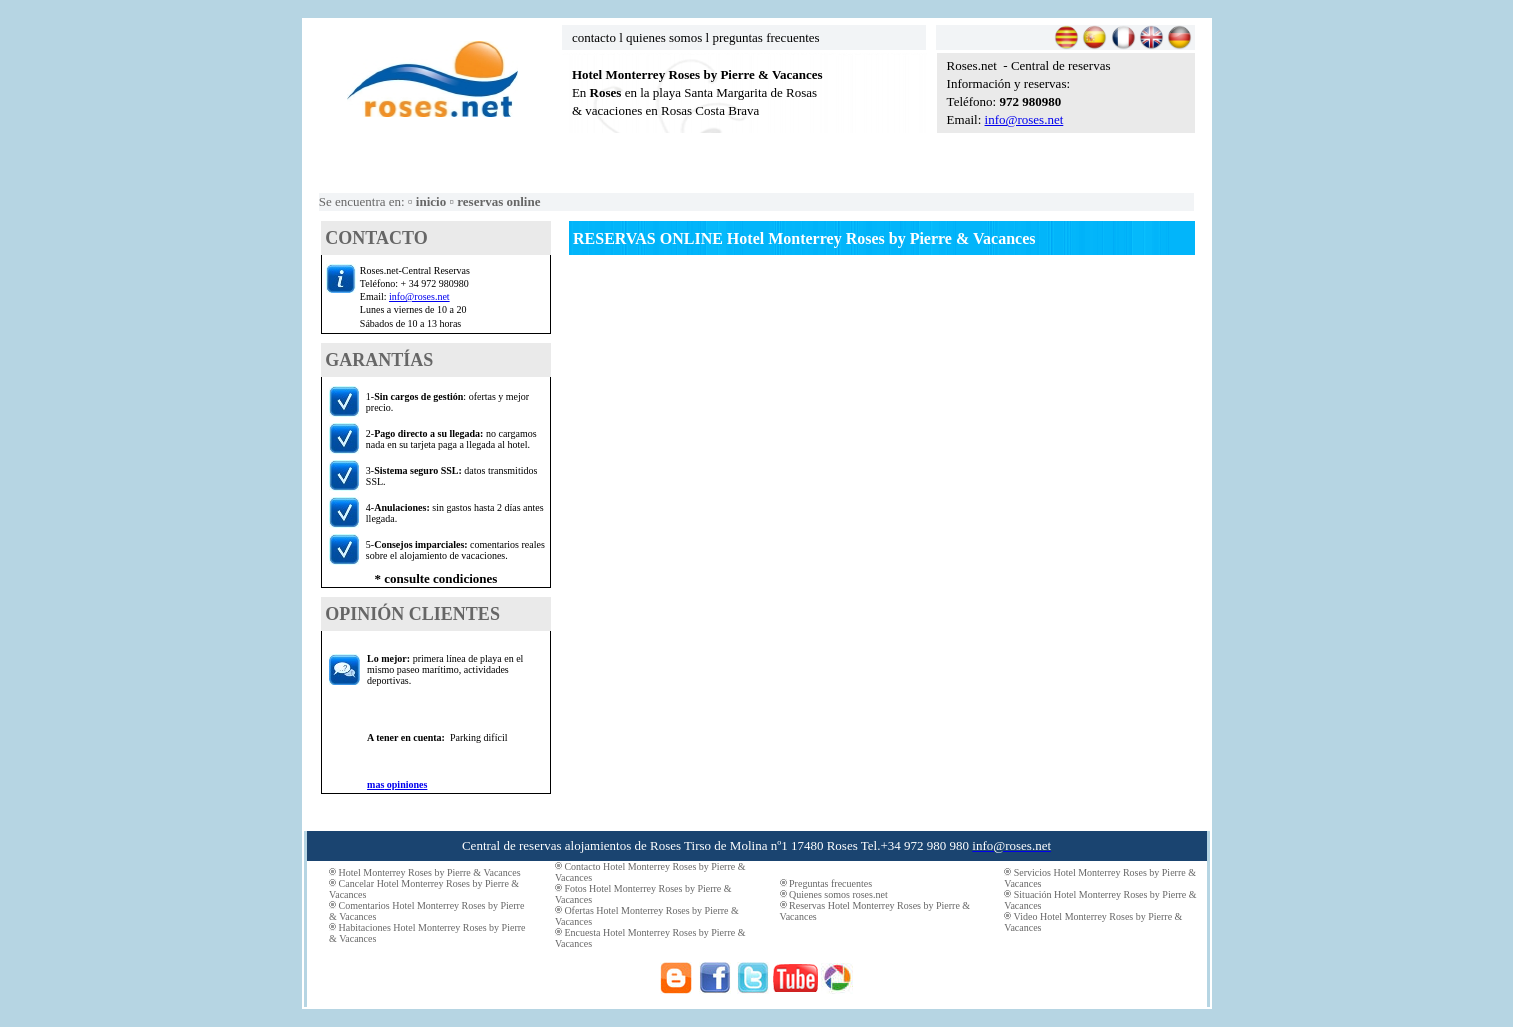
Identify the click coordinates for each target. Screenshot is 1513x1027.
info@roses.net (1024, 119)
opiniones (405, 784)
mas (375, 784)
